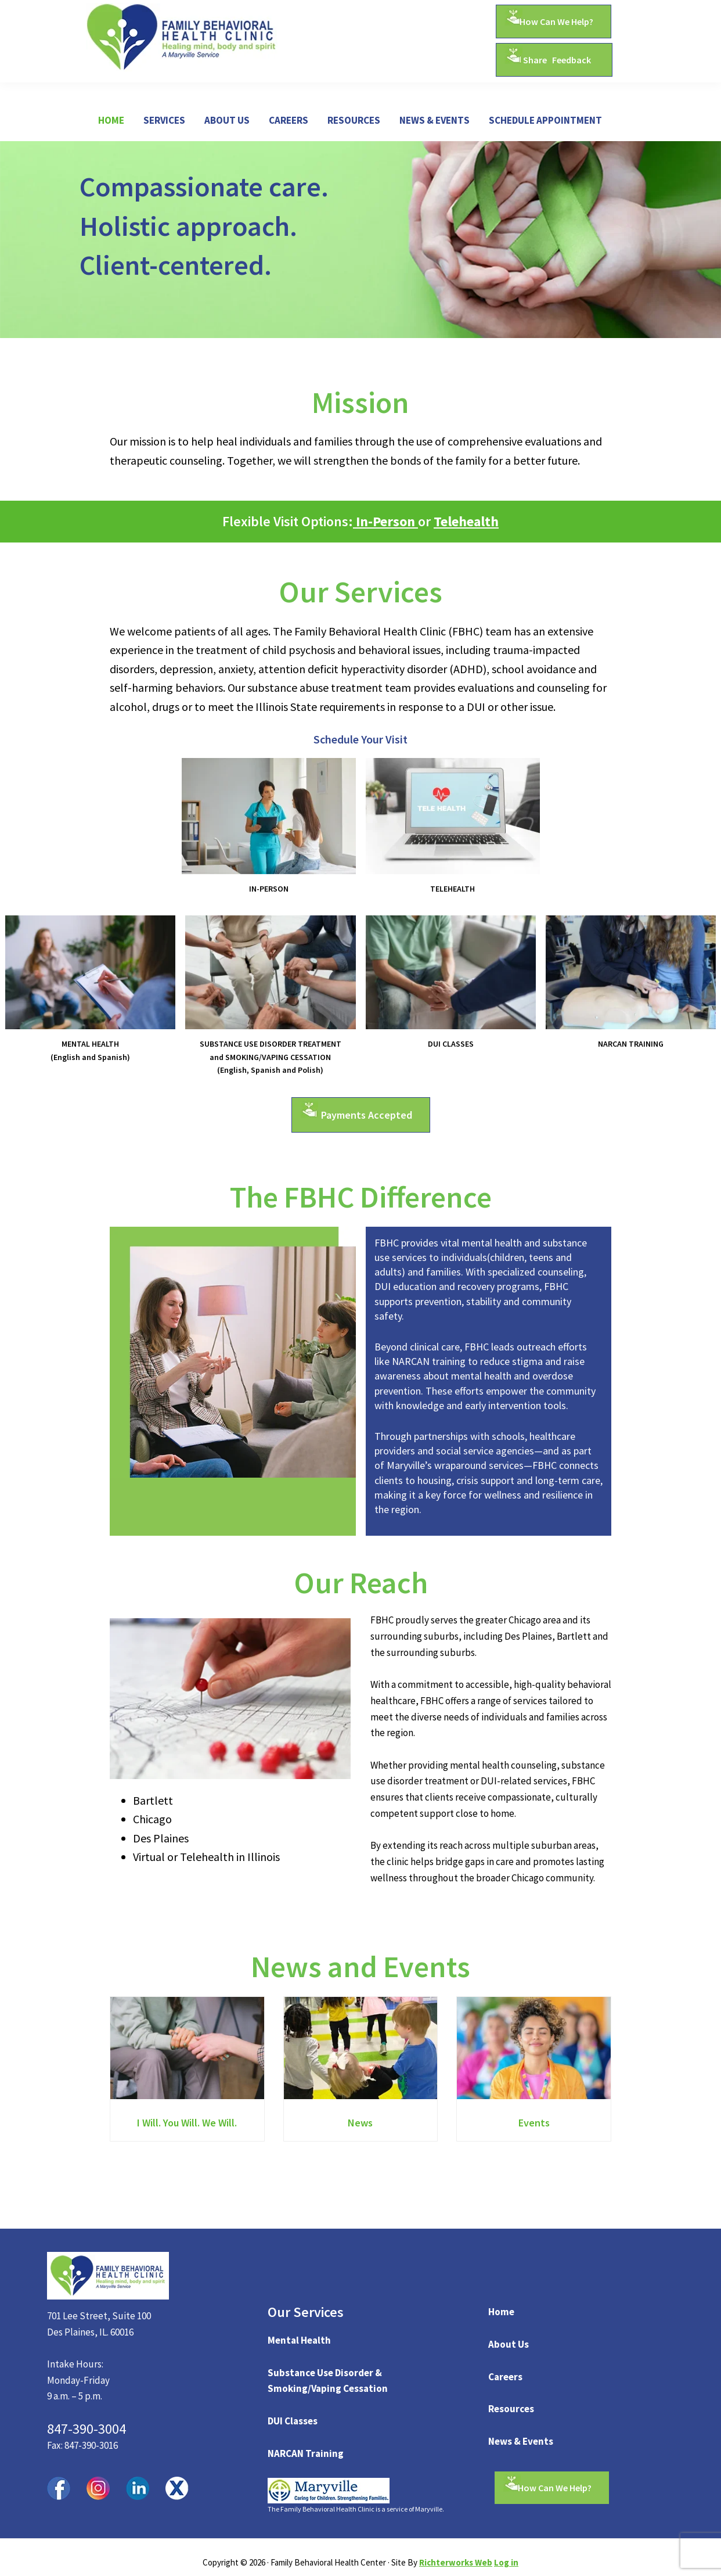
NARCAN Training (306, 2453)
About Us (508, 2344)
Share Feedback (557, 60)
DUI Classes (293, 2421)
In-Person (385, 521)
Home (501, 2311)
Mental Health (299, 2340)
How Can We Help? (556, 21)
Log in (506, 2562)
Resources (511, 2408)
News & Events (520, 2441)
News (360, 2123)
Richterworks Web (455, 2562)
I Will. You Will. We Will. (187, 2123)
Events (534, 2123)
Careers (505, 2376)
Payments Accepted (366, 1115)
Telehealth (466, 521)
